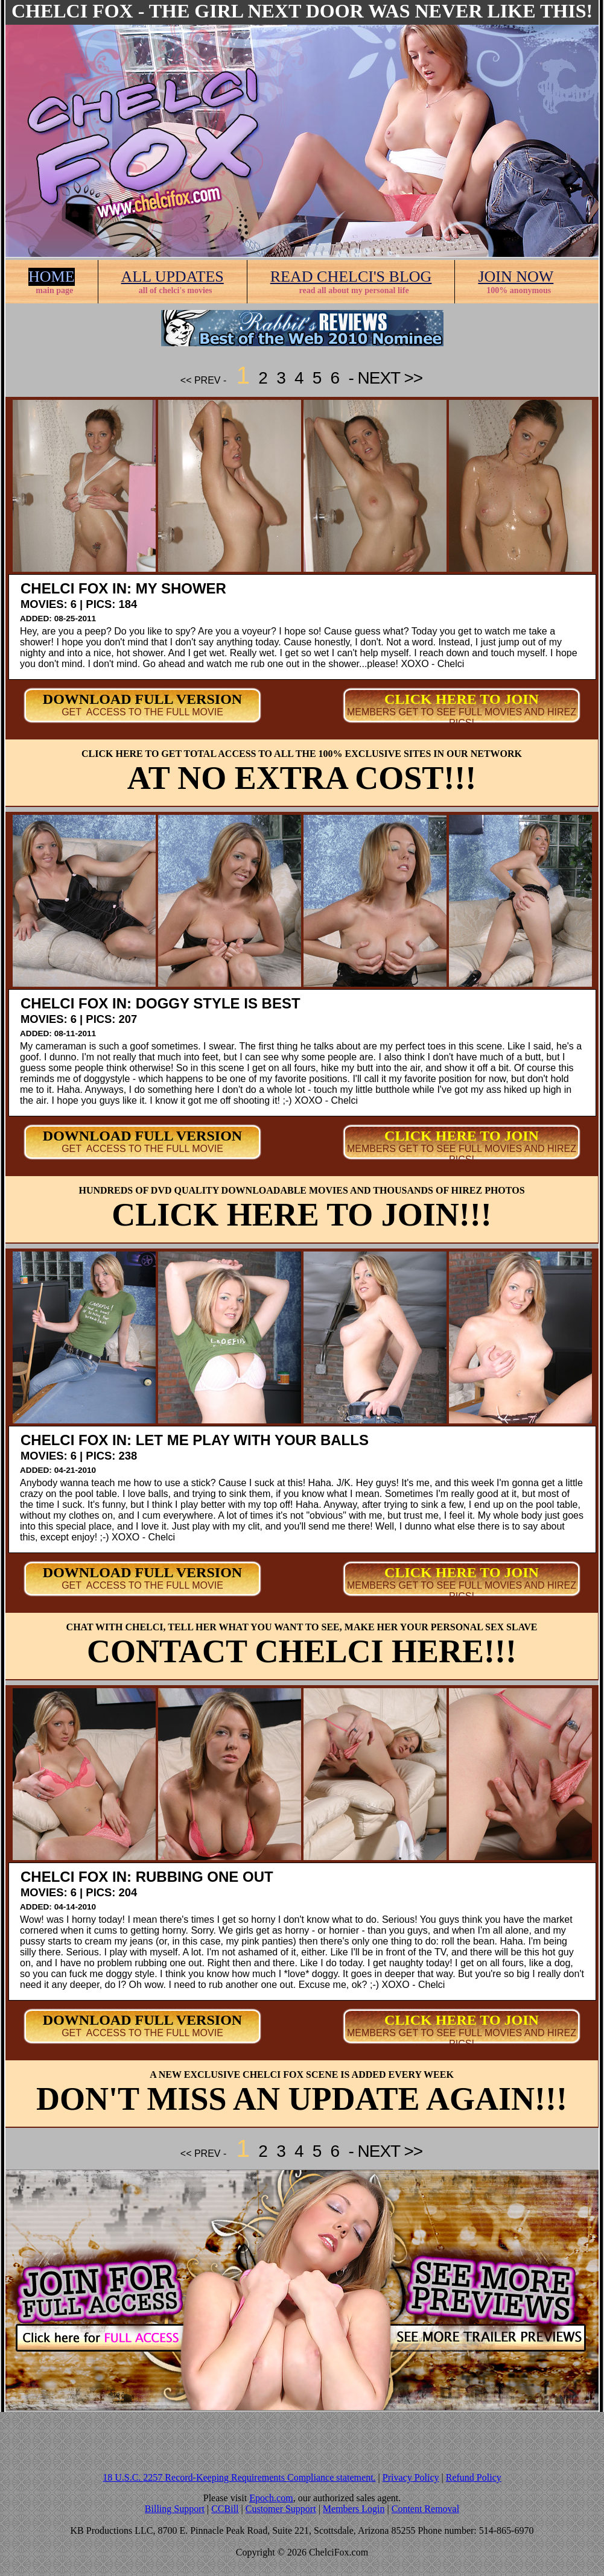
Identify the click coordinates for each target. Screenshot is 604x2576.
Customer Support (281, 2509)
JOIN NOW (515, 276)
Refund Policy (473, 2477)
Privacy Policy (411, 2477)
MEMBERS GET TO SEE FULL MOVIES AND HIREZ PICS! (461, 717)
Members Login (354, 2509)
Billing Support (175, 2509)
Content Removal (425, 2509)
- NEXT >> (384, 378)
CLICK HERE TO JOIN (461, 699)
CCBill (224, 2509)
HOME (51, 276)
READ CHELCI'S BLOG (351, 276)
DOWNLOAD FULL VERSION (142, 699)
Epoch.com (271, 2498)
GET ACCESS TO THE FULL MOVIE (142, 712)
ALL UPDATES (172, 276)
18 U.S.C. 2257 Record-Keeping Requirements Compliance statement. (239, 2477)
